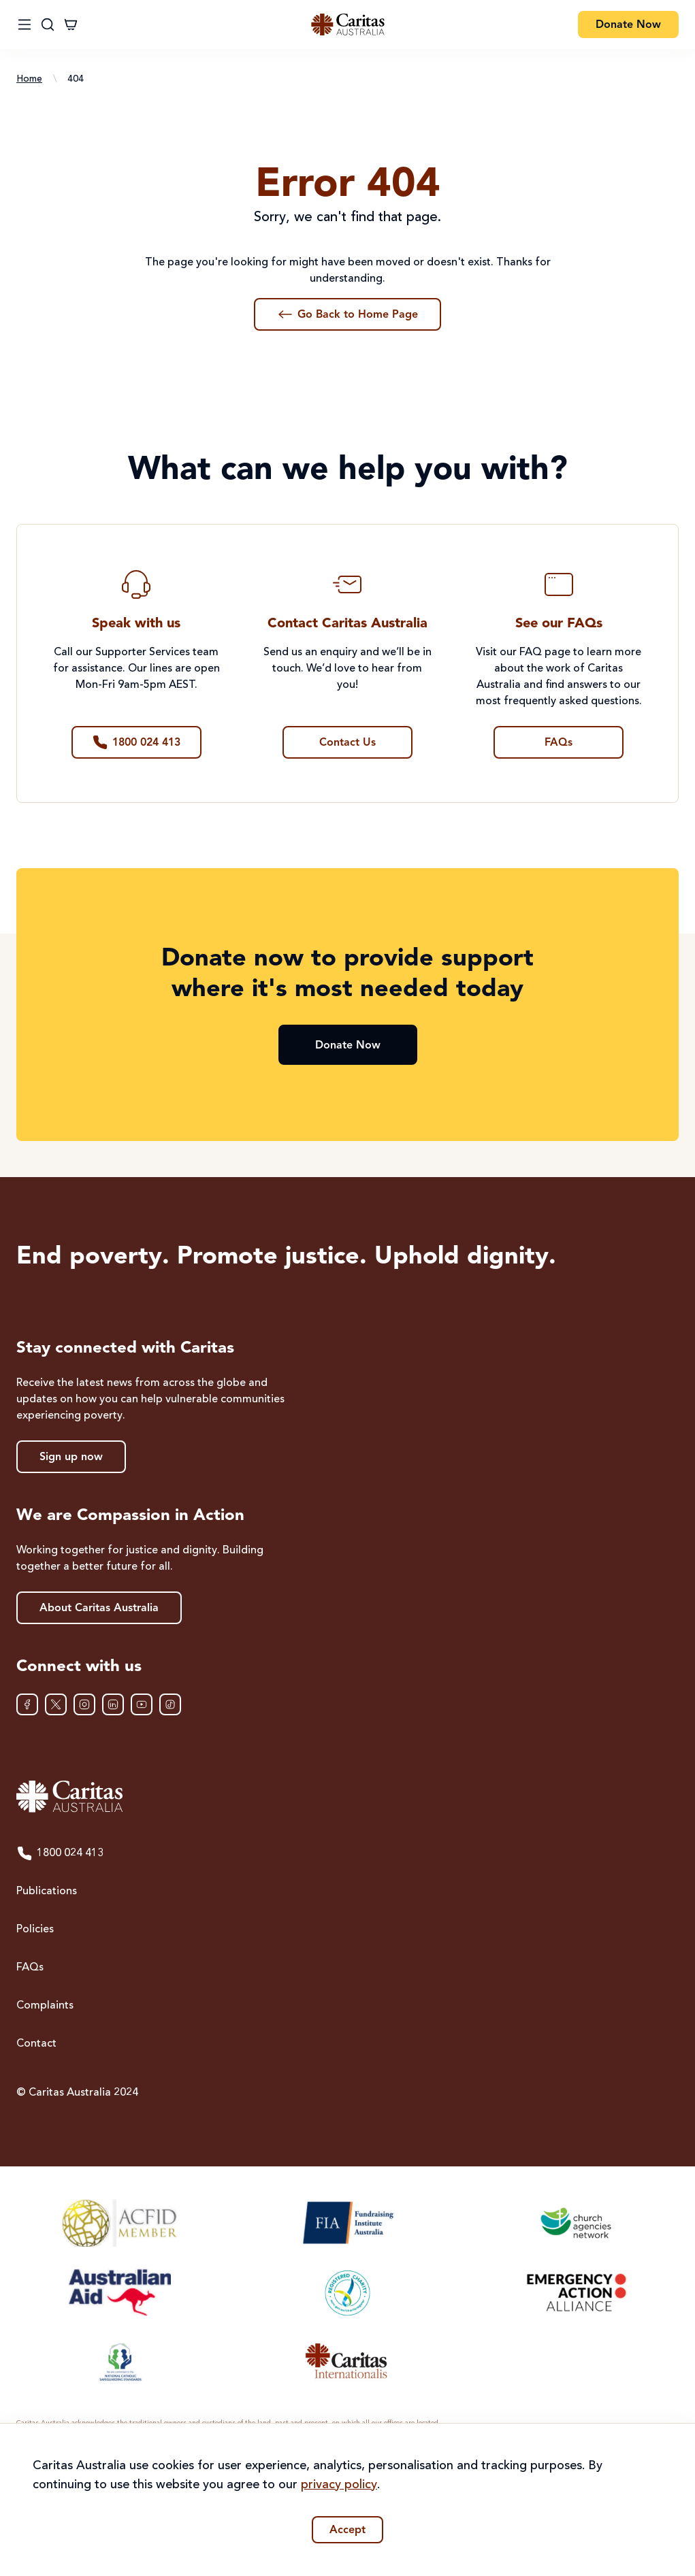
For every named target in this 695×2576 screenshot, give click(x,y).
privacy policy (339, 2485)
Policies (35, 1929)
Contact (36, 2043)
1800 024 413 (59, 1853)
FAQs (30, 1967)
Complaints (45, 2005)
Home (29, 79)
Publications (46, 1891)
